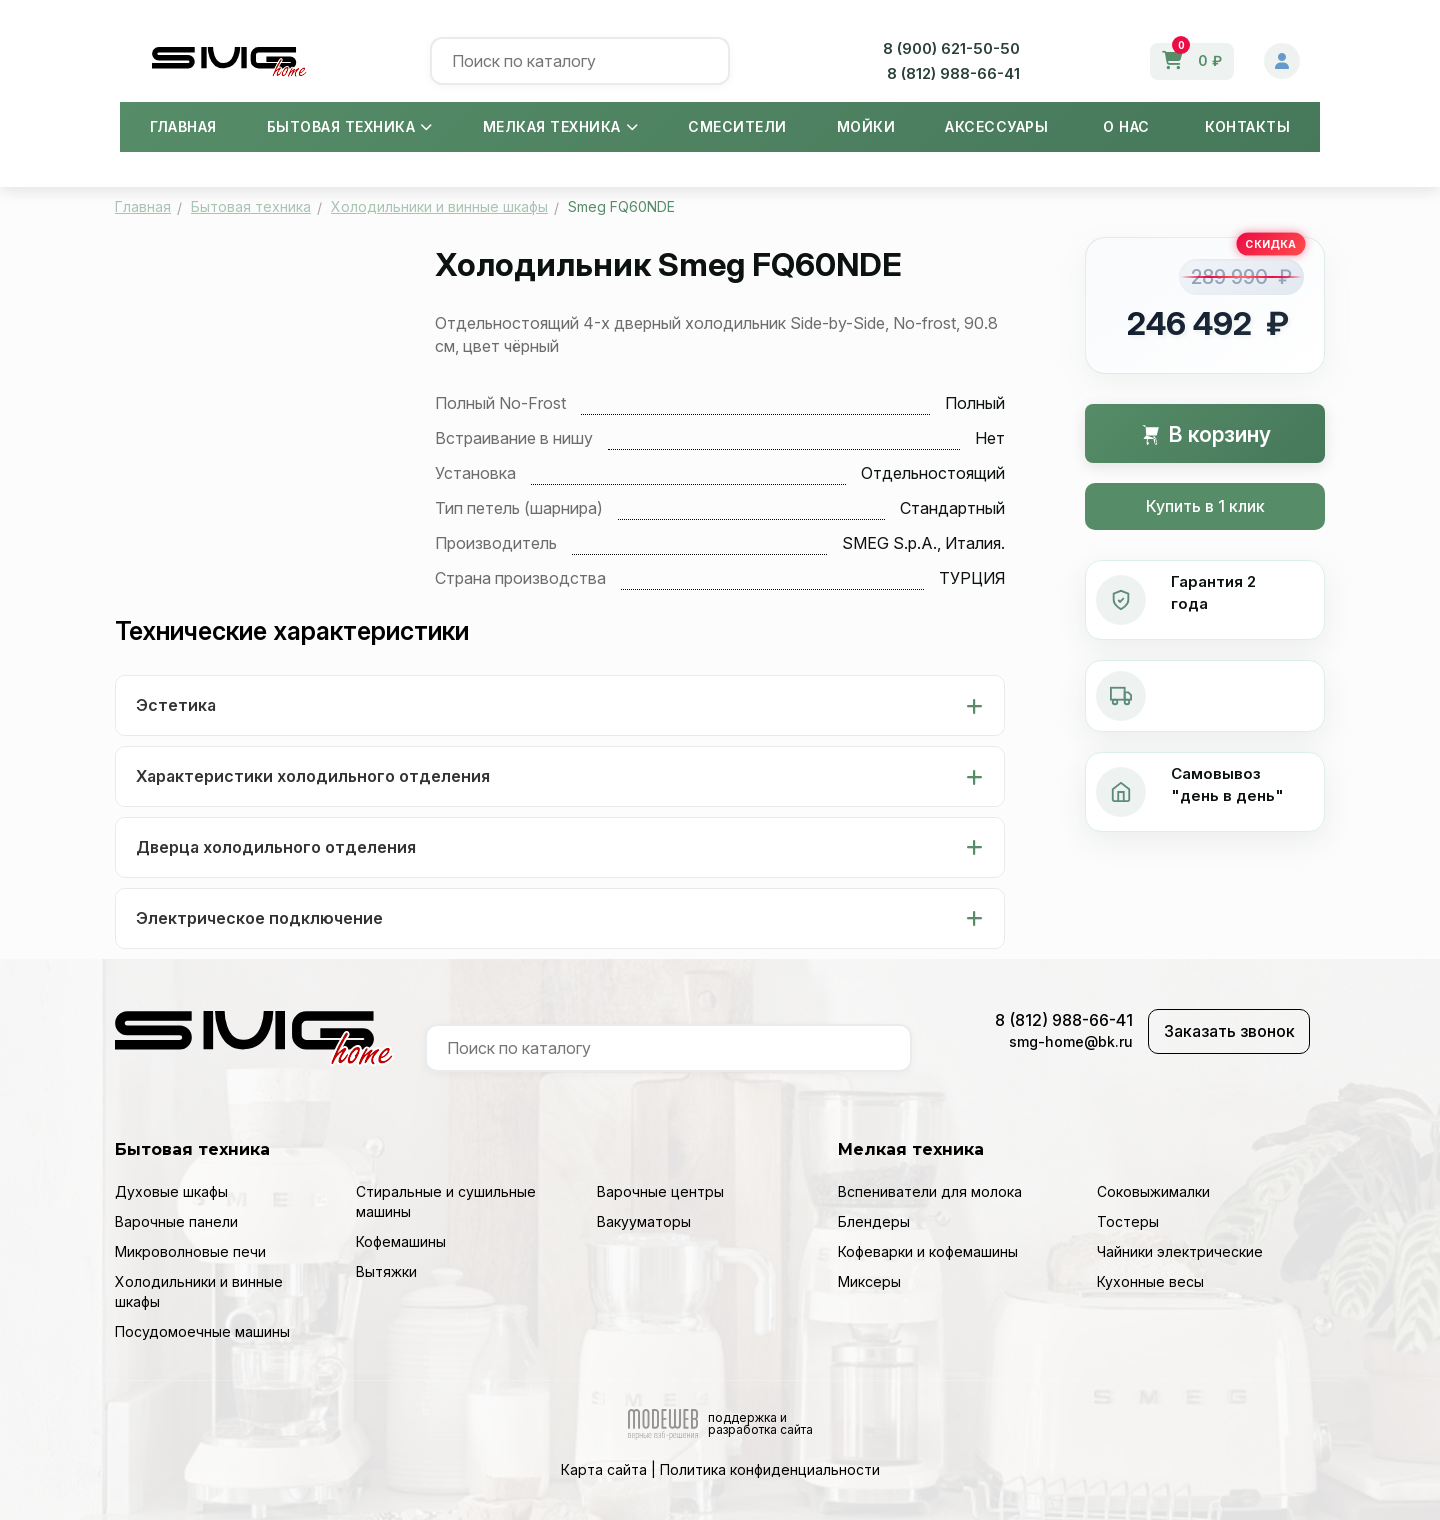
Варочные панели (176, 1221)
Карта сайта (604, 1469)
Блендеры (874, 1221)
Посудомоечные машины (202, 1331)
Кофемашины (401, 1241)
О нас (1126, 126)
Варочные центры (660, 1191)
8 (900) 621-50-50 (951, 48)
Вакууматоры (644, 1221)
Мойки (866, 126)
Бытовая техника (350, 126)
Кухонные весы (1150, 1281)
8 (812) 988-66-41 (953, 73)
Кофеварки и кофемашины (928, 1251)
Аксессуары (996, 126)
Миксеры (869, 1281)
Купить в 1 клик (1205, 506)
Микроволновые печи (190, 1251)
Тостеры (1128, 1221)
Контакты (1247, 126)
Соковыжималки (1153, 1191)
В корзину (1205, 434)
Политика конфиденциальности (770, 1469)
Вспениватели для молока (930, 1191)
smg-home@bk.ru (1071, 1041)
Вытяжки (386, 1271)
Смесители (737, 126)
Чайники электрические (1180, 1251)
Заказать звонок (1229, 1031)
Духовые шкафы (171, 1191)
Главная (183, 126)
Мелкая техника (561, 126)
